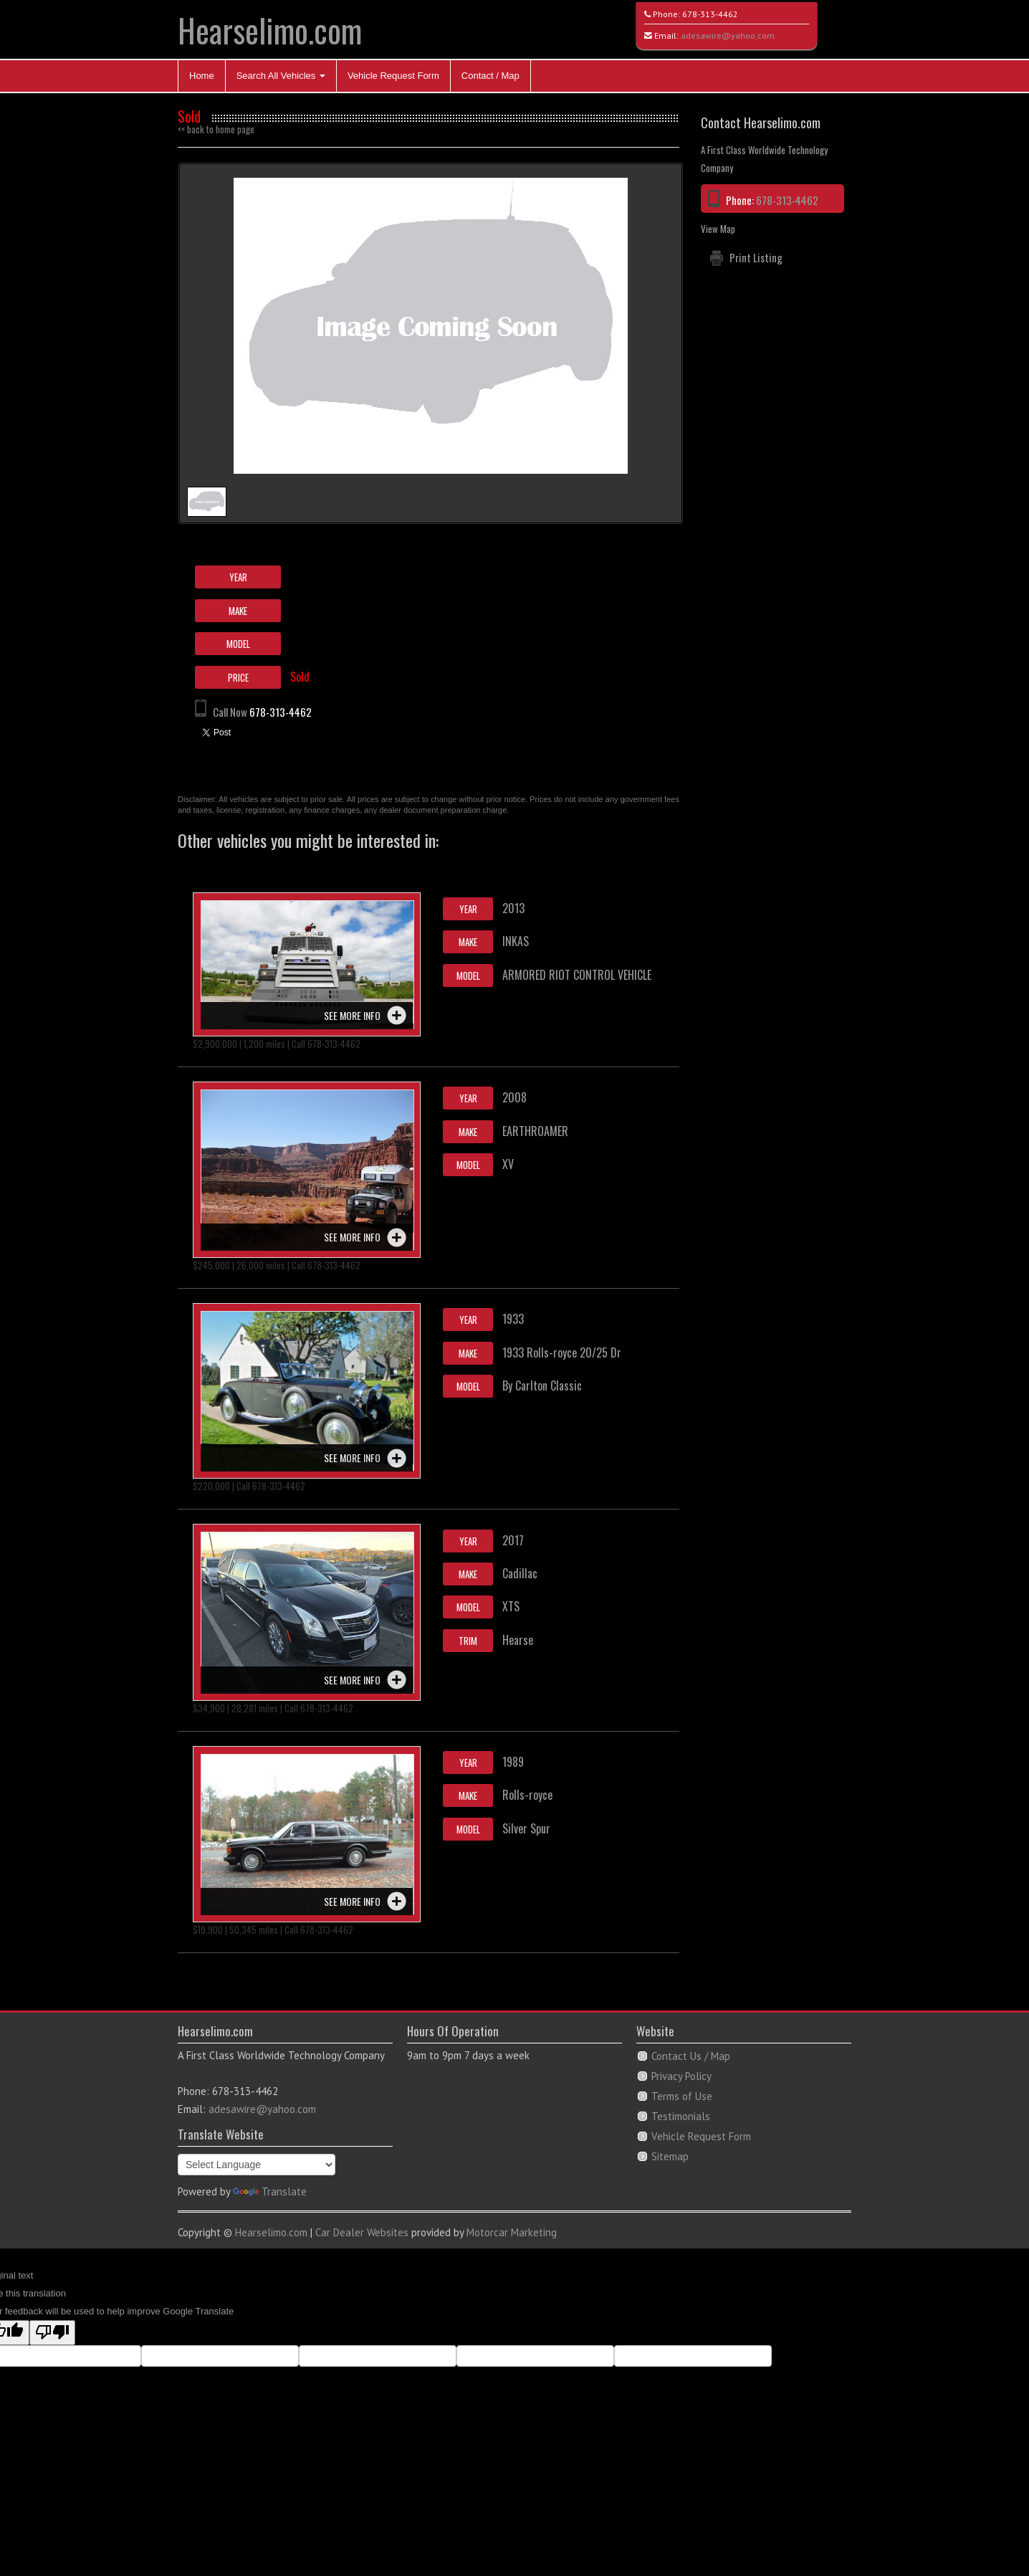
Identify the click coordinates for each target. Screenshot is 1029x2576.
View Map (718, 228)
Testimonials (680, 2116)
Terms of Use (681, 2096)
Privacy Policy (681, 2076)
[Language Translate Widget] (256, 2164)
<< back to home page (216, 129)
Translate (270, 2191)
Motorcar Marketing (511, 2232)
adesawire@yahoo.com (728, 35)
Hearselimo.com (270, 30)
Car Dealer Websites (361, 2232)
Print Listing (755, 257)
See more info (352, 1015)
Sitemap (670, 2156)
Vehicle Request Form (393, 75)
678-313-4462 (710, 14)
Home (201, 75)
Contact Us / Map (690, 2056)
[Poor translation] (52, 2332)
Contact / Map (490, 75)
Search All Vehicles (280, 75)
